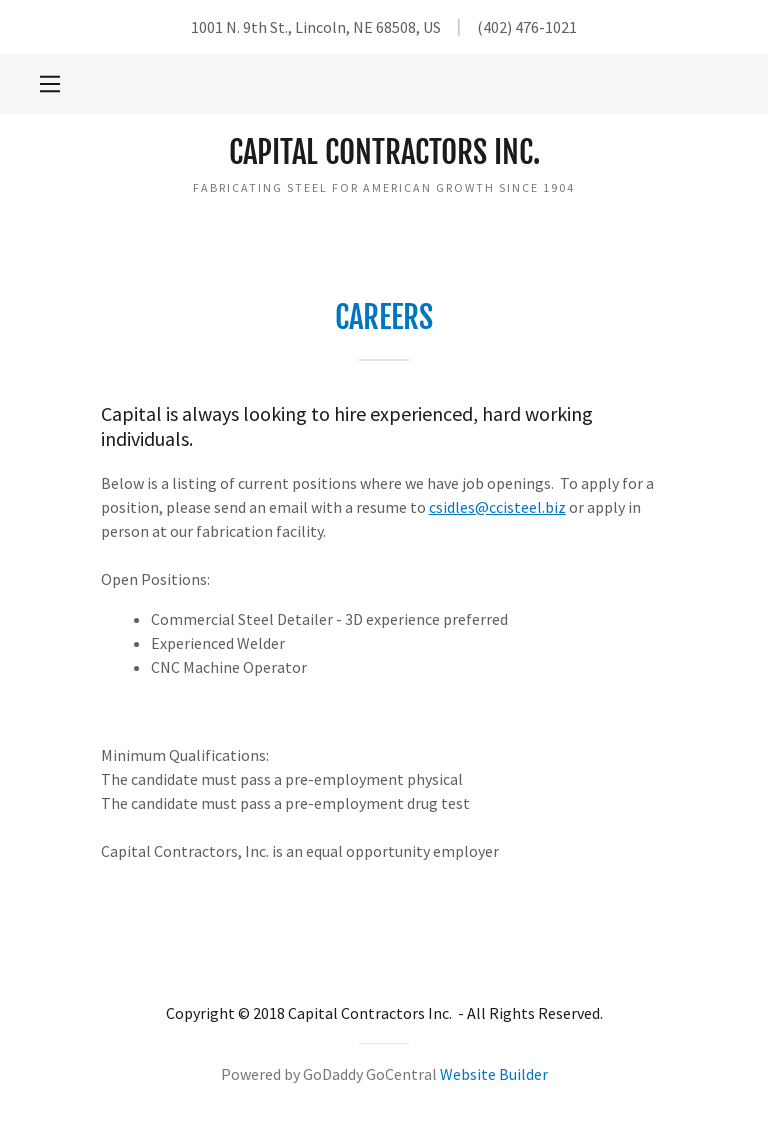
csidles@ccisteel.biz (497, 507)
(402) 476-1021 (527, 27)
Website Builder (494, 1074)
